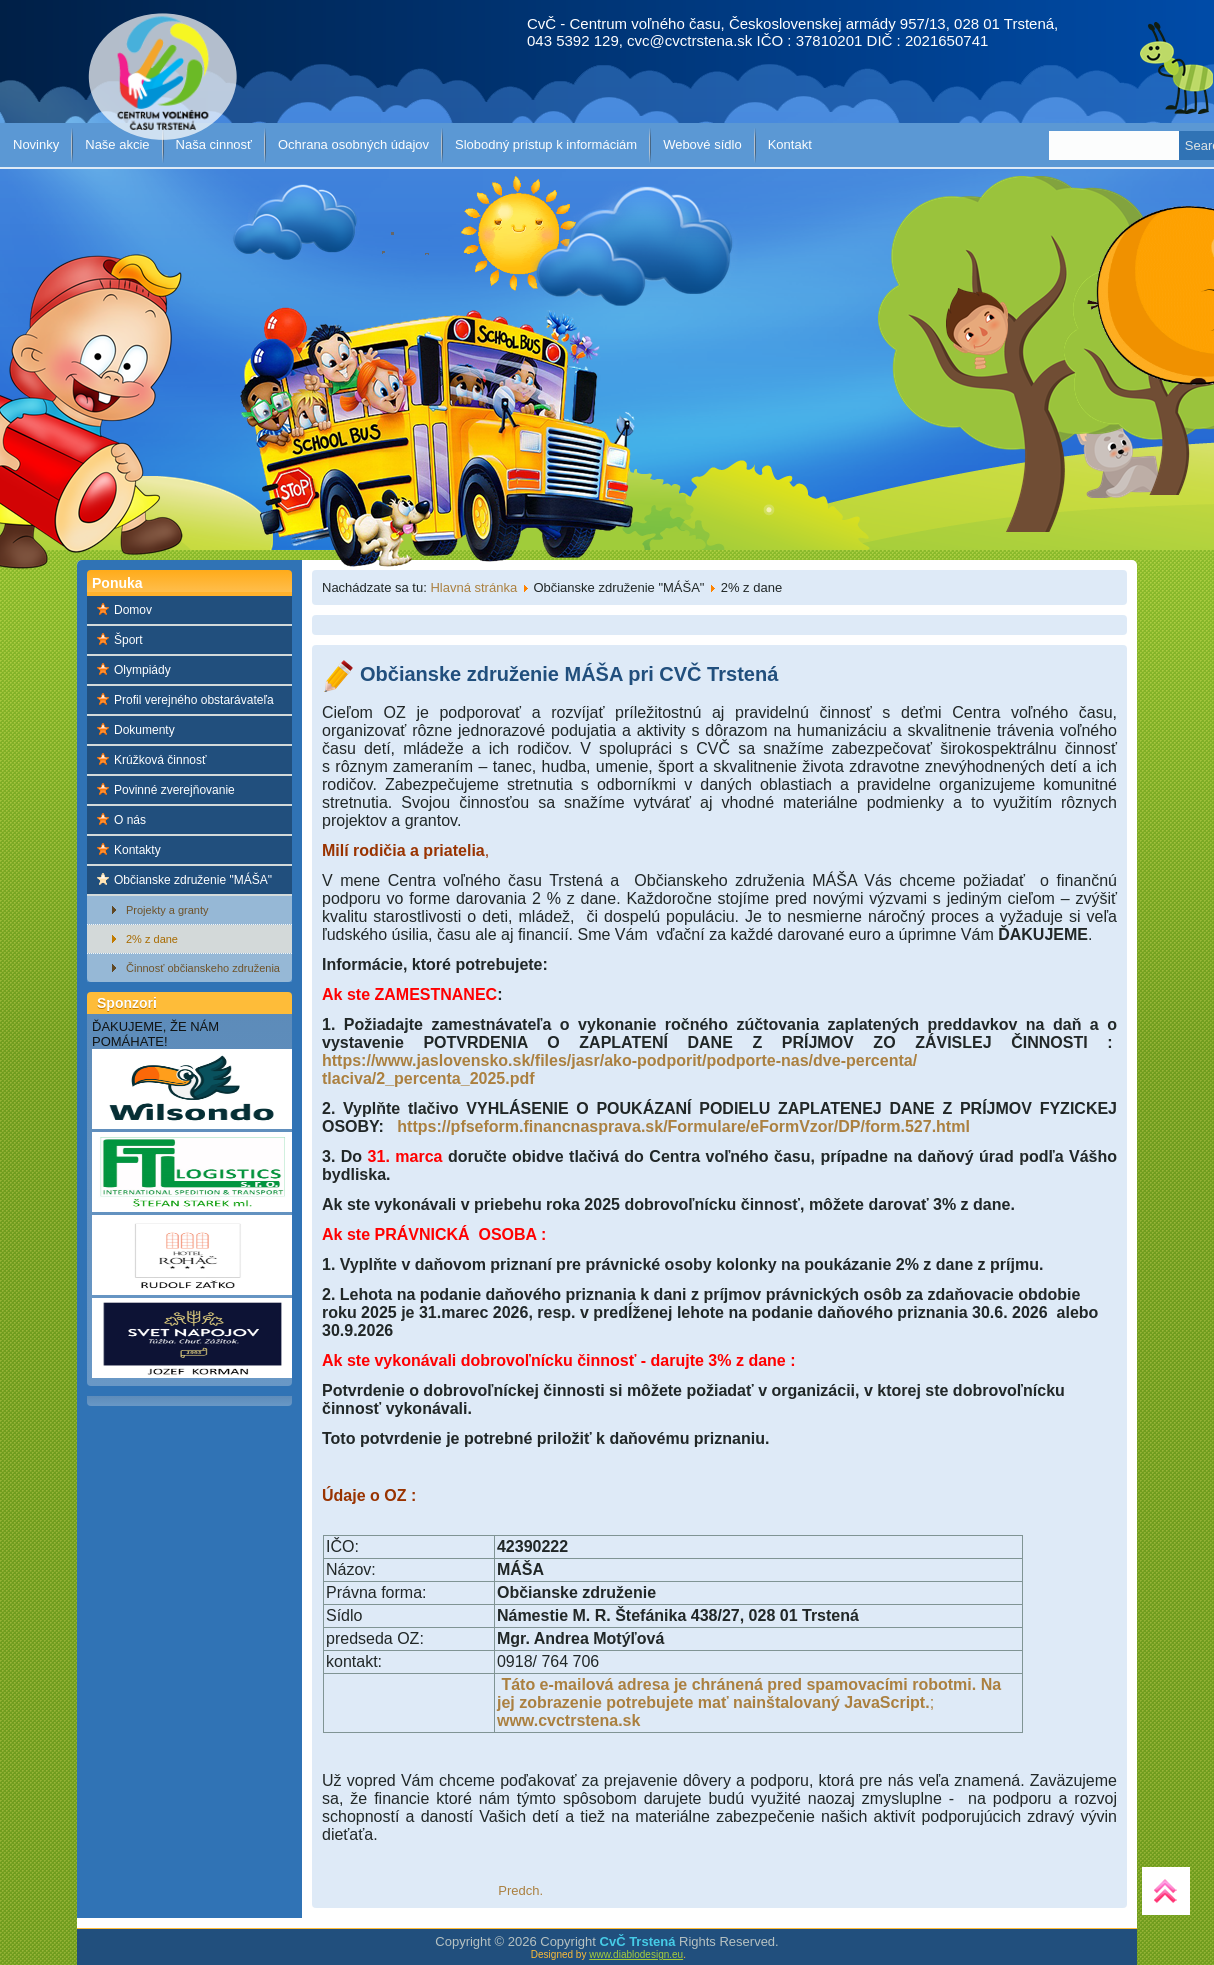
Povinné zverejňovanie (174, 790)
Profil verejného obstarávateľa (194, 700)
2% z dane (152, 939)
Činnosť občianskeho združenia (203, 968)
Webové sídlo (702, 144)
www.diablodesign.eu (636, 1954)
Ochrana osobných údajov (353, 144)
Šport (128, 640)
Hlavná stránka (473, 587)
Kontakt (790, 144)
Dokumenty (144, 730)
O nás (130, 820)
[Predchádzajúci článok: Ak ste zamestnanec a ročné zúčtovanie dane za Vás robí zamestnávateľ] (520, 1890)
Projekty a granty (167, 910)
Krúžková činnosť (160, 760)
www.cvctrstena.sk (568, 1720)
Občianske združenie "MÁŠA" (193, 880)
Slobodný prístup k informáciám (546, 144)
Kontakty (137, 850)
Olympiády (142, 670)
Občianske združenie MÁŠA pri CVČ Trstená (569, 674)
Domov (133, 610)
